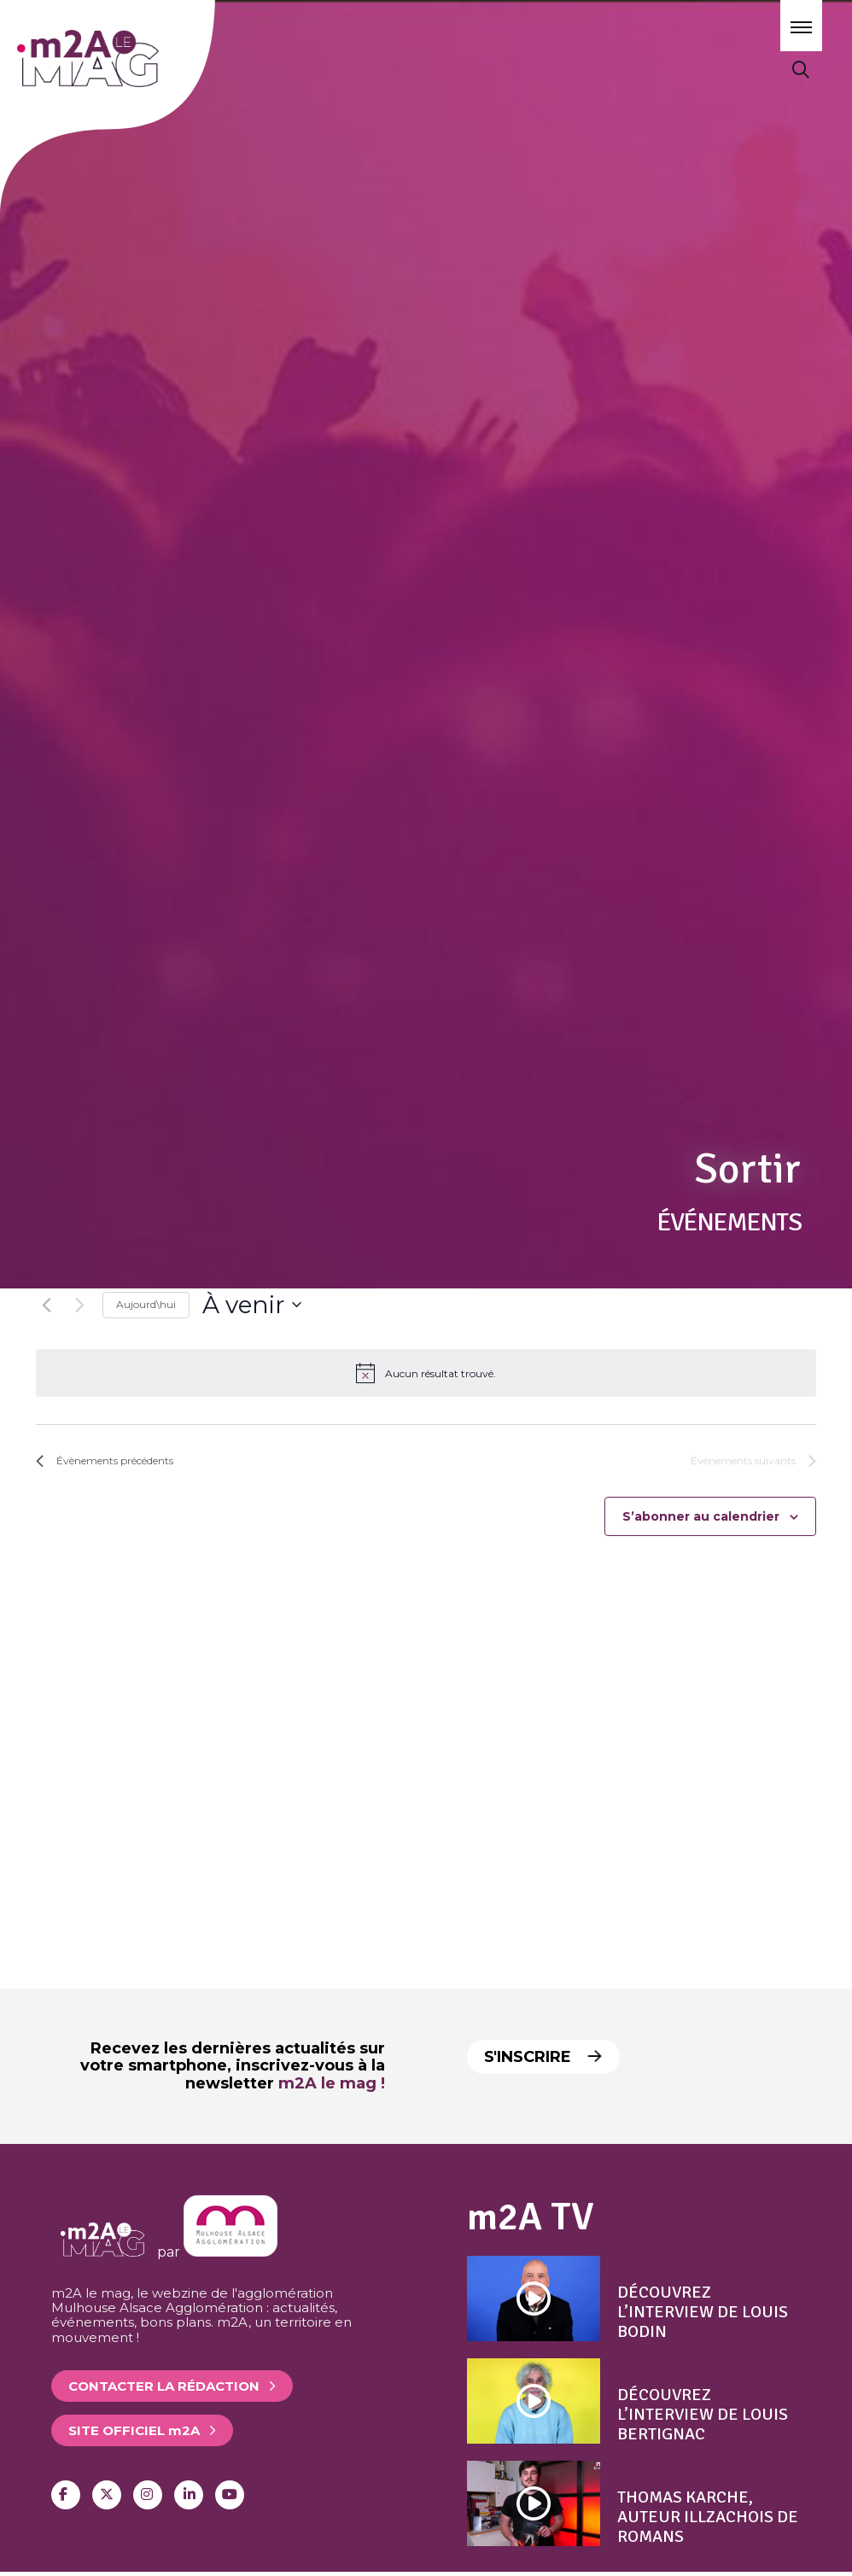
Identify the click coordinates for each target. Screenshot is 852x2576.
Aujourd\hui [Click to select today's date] (146, 1304)
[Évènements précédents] (46, 1304)
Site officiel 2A (134, 2430)
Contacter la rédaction (164, 2386)
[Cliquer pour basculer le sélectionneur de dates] (251, 1305)
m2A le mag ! (331, 2083)
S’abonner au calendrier (700, 1516)
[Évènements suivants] (79, 1304)
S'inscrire (544, 2056)
